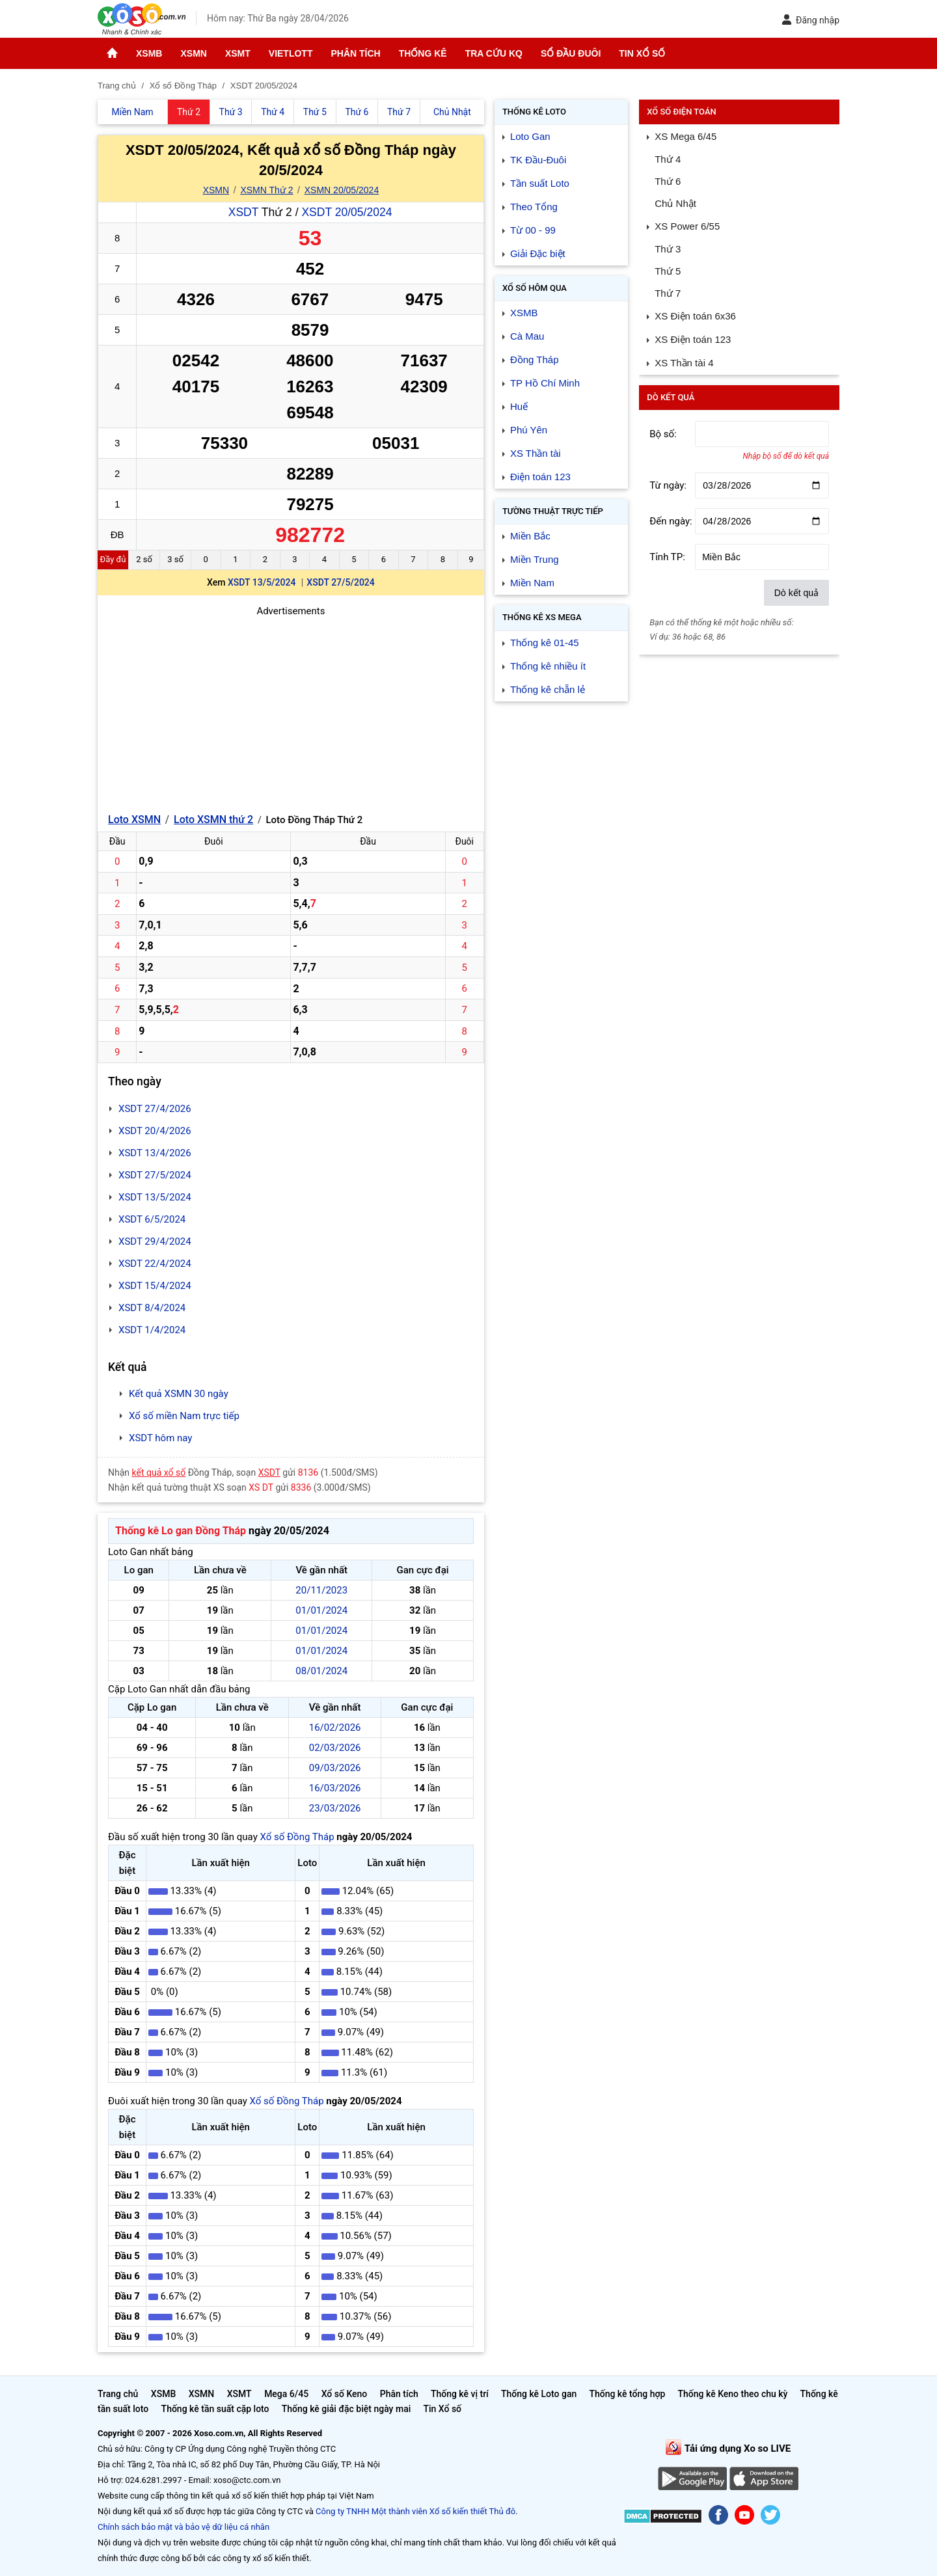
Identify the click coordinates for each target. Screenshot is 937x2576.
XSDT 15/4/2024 (154, 1286)
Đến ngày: (670, 521)
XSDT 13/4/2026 (154, 1153)
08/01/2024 (321, 1671)
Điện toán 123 (540, 476)
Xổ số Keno (344, 2394)
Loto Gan (530, 136)
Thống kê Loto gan (539, 2394)
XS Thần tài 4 (684, 362)
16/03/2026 (335, 1788)
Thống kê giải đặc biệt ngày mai (346, 2409)
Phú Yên (528, 429)
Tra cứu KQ (494, 53)
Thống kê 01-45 (544, 642)
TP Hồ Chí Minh (545, 382)
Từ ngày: (667, 485)
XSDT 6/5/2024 (151, 1219)
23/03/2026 (335, 1808)
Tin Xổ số (642, 53)
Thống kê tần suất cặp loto (215, 2409)
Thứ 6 (668, 181)
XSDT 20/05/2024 (346, 212)
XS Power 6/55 (687, 226)
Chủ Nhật (675, 203)
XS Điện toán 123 (693, 339)
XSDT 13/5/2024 (261, 582)
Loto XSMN (134, 819)
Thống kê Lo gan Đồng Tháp (180, 1531)
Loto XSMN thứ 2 (213, 819)
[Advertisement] (291, 710)
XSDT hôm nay (160, 1438)
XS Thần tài (535, 453)
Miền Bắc (530, 535)
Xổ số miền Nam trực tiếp (184, 1416)
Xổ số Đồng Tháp (297, 1837)
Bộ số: (663, 434)
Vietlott (291, 53)
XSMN (193, 53)
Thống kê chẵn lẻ (547, 689)
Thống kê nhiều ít (548, 665)
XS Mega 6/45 (685, 136)
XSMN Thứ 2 (266, 190)
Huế (519, 406)
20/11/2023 (321, 1590)
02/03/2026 (335, 1748)
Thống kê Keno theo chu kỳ (733, 2394)
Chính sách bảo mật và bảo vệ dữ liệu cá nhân (183, 2527)
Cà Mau (527, 336)
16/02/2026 (335, 1727)
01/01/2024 (321, 1610)
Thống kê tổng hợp (627, 2394)
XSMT (238, 53)
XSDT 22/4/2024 (154, 1263)
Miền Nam (532, 582)
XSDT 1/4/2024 (151, 1330)
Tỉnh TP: (667, 557)
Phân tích (355, 53)
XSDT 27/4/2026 (154, 1109)
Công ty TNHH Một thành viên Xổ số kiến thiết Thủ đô (415, 2511)
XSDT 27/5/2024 (340, 582)
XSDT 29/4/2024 (154, 1241)
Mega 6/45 (286, 2394)
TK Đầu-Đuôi (538, 159)
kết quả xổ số (159, 1472)
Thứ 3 (668, 248)
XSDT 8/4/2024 (151, 1308)
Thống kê (423, 53)
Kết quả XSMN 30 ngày (178, 1394)
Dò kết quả (796, 593)
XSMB (149, 53)
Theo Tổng (534, 206)
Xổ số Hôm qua (534, 288)
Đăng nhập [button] (810, 19)
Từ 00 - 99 (533, 230)
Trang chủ (118, 2394)
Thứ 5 (668, 271)
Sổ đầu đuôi (571, 53)
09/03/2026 (335, 1768)
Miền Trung (534, 559)
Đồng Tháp (534, 359)
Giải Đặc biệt (537, 253)
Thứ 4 (668, 159)
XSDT (243, 212)
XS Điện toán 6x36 (695, 315)
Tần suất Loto (539, 183)
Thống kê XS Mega (542, 617)
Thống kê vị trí (460, 2394)
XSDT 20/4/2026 (154, 1131)
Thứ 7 (668, 293)
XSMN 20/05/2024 (342, 190)
